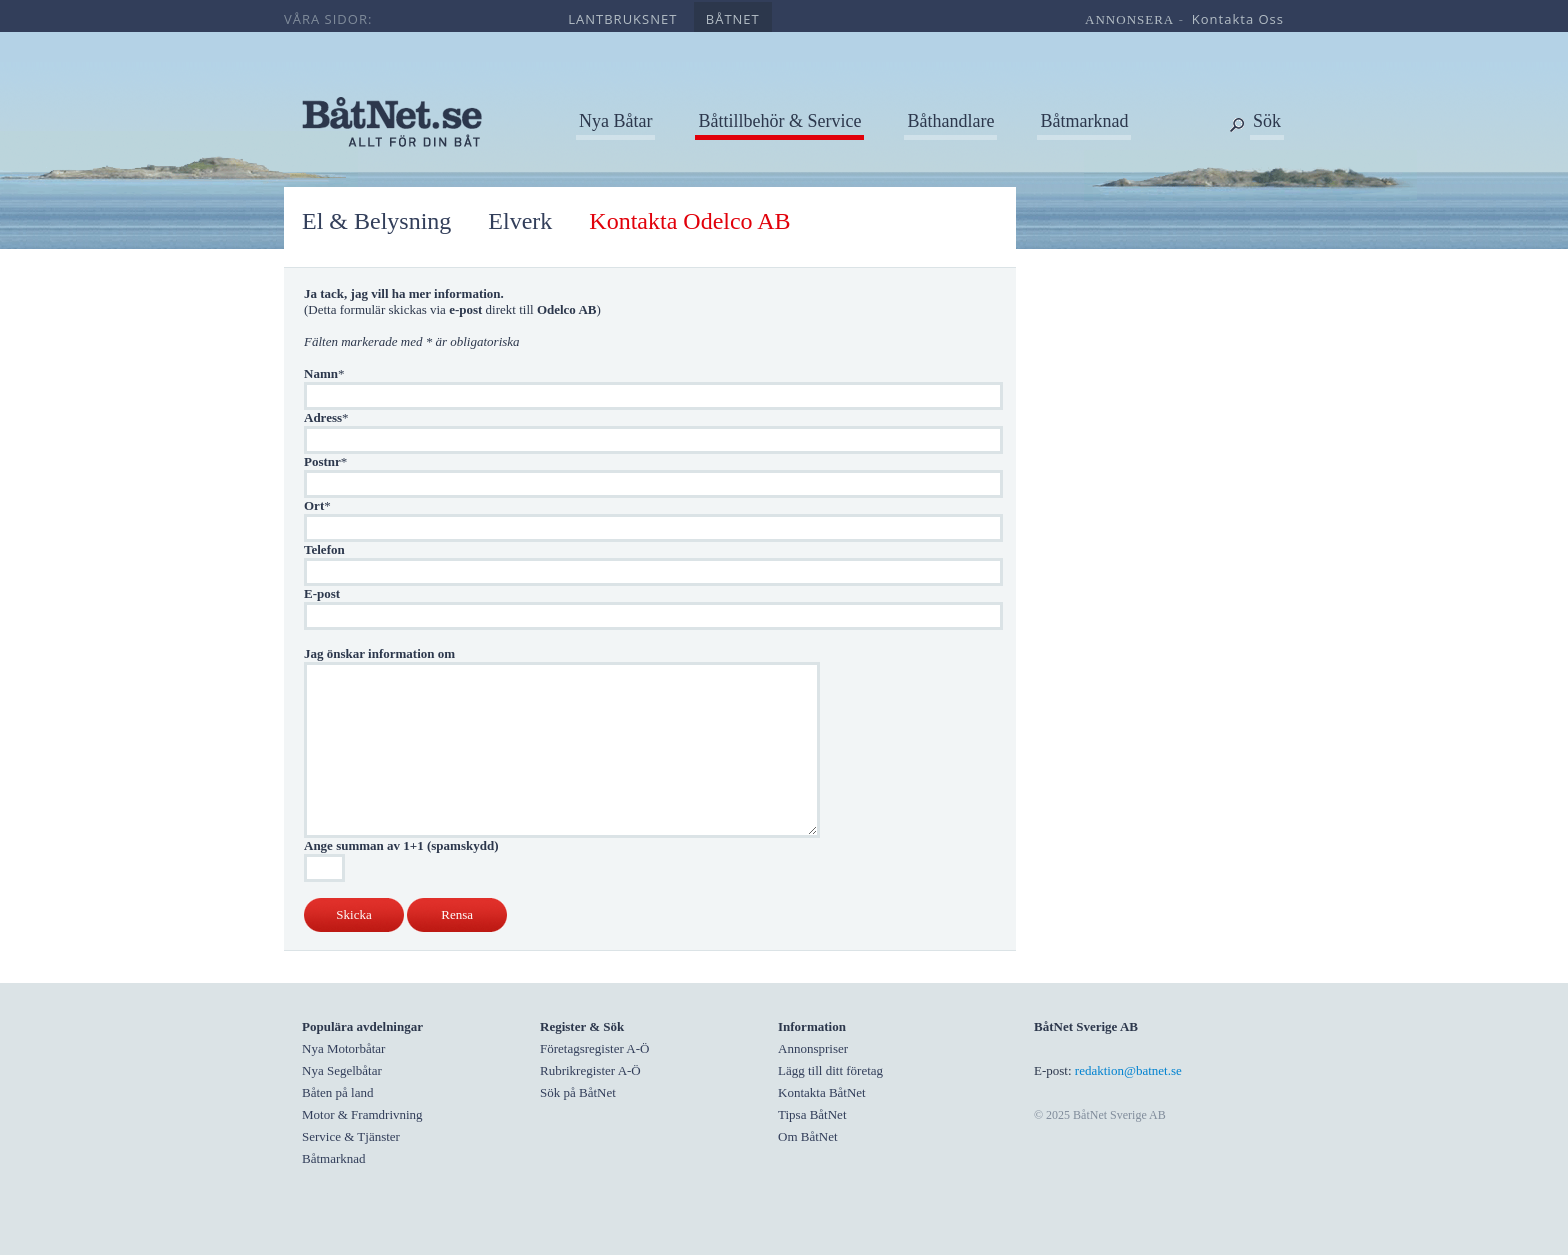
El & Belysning (376, 221)
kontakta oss (1238, 19)
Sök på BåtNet (578, 1092)
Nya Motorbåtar (343, 1048)
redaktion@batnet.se (1128, 1070)
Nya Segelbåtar (342, 1070)
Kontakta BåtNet (822, 1092)
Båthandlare (950, 121)
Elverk (520, 221)
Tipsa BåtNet (812, 1114)
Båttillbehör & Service (779, 121)
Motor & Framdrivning (362, 1114)
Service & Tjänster (351, 1136)
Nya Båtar (615, 121)
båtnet (733, 19)
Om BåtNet (808, 1136)
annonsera (1129, 19)
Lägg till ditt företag (830, 1070)
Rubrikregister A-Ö (590, 1070)
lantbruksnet (622, 19)
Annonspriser (813, 1048)
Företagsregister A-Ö (594, 1048)
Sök (1267, 121)
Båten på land (337, 1092)
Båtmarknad (1084, 121)
